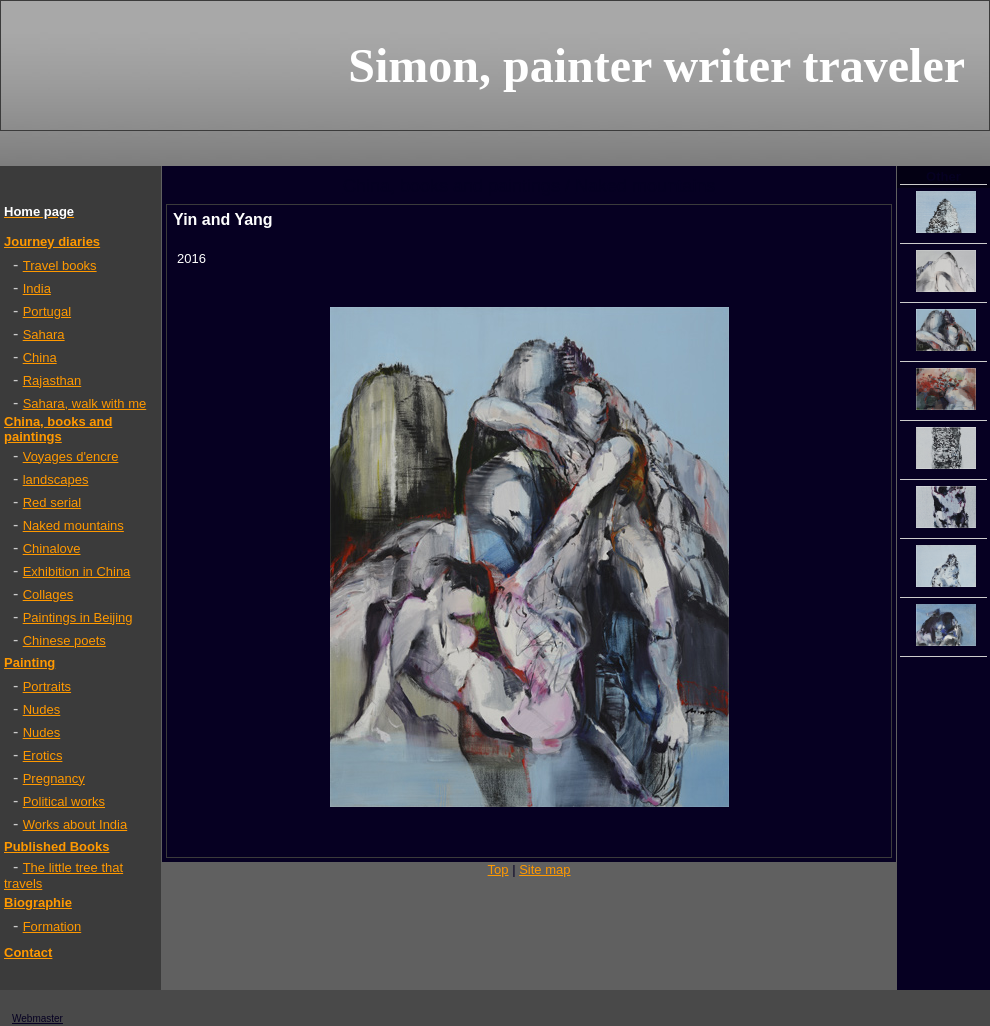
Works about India (75, 824)
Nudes (42, 709)
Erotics (43, 755)
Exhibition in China (77, 571)
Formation (52, 926)
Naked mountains (73, 525)
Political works (64, 801)
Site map (544, 869)
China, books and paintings (58, 429)
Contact (28, 952)
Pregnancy (54, 778)
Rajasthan (52, 380)
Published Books (56, 846)
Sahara (44, 334)
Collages (48, 594)
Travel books (60, 265)
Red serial (52, 502)
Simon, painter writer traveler (656, 65)
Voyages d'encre (71, 456)
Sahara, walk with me (85, 403)
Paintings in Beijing (78, 617)
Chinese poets (64, 640)
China (40, 357)
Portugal (47, 311)
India (37, 288)
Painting (29, 662)
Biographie (38, 902)
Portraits (47, 686)
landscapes (56, 479)
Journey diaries (52, 241)
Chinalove (52, 548)
